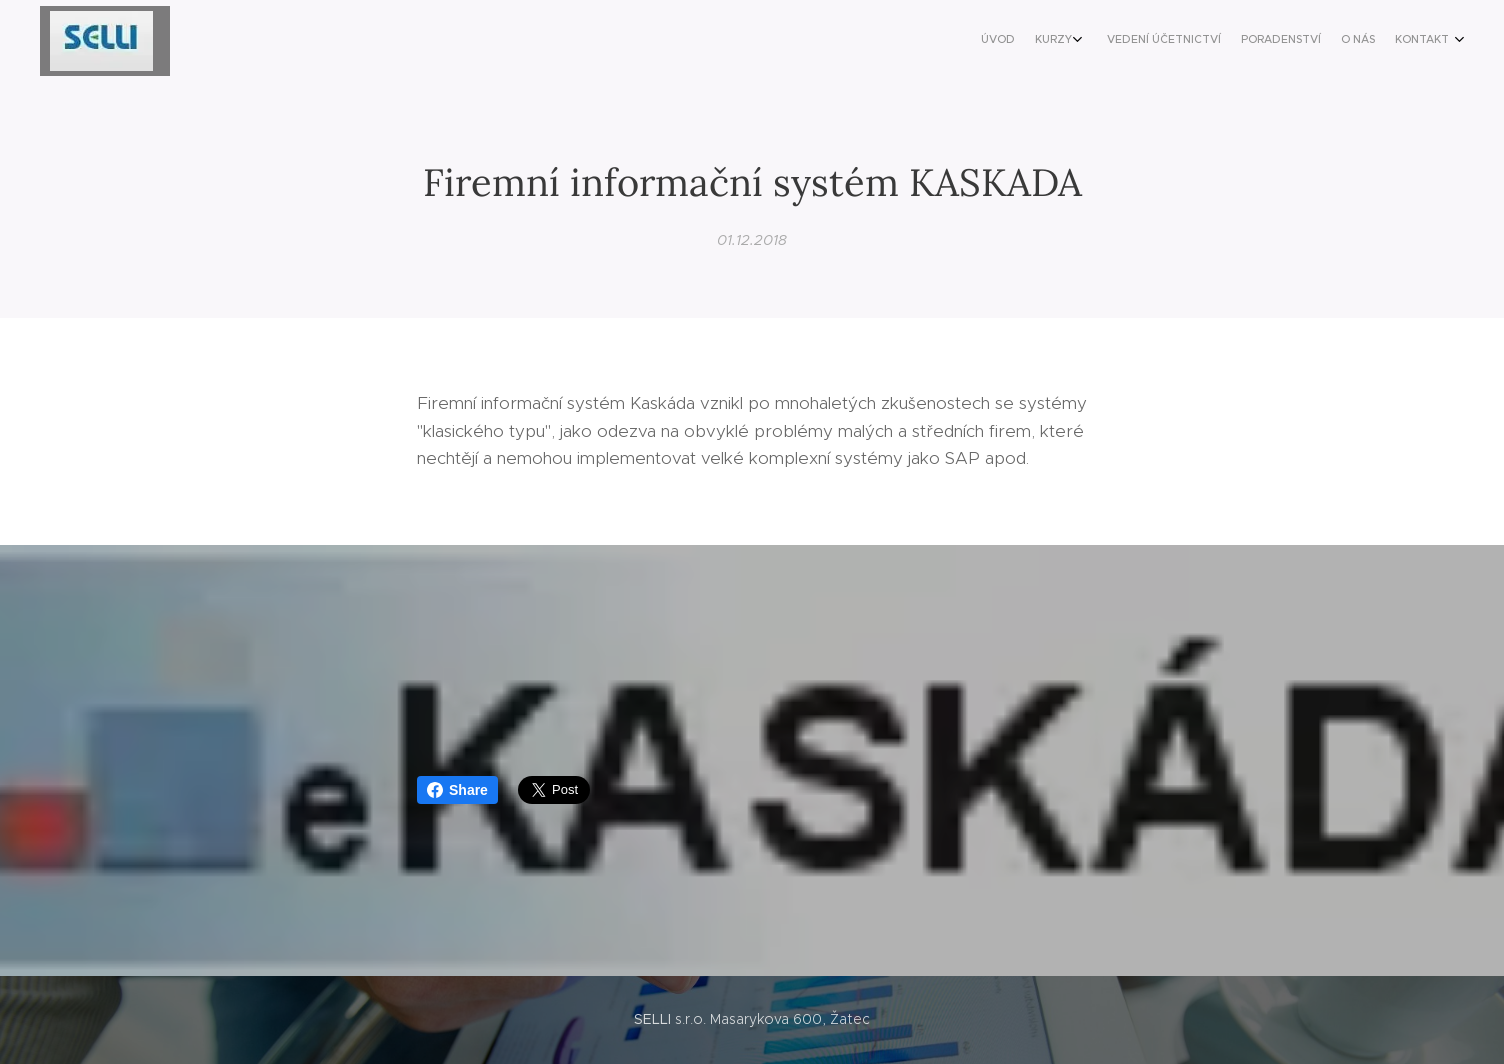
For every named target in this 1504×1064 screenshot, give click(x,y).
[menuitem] (1336, 41)
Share (457, 790)
